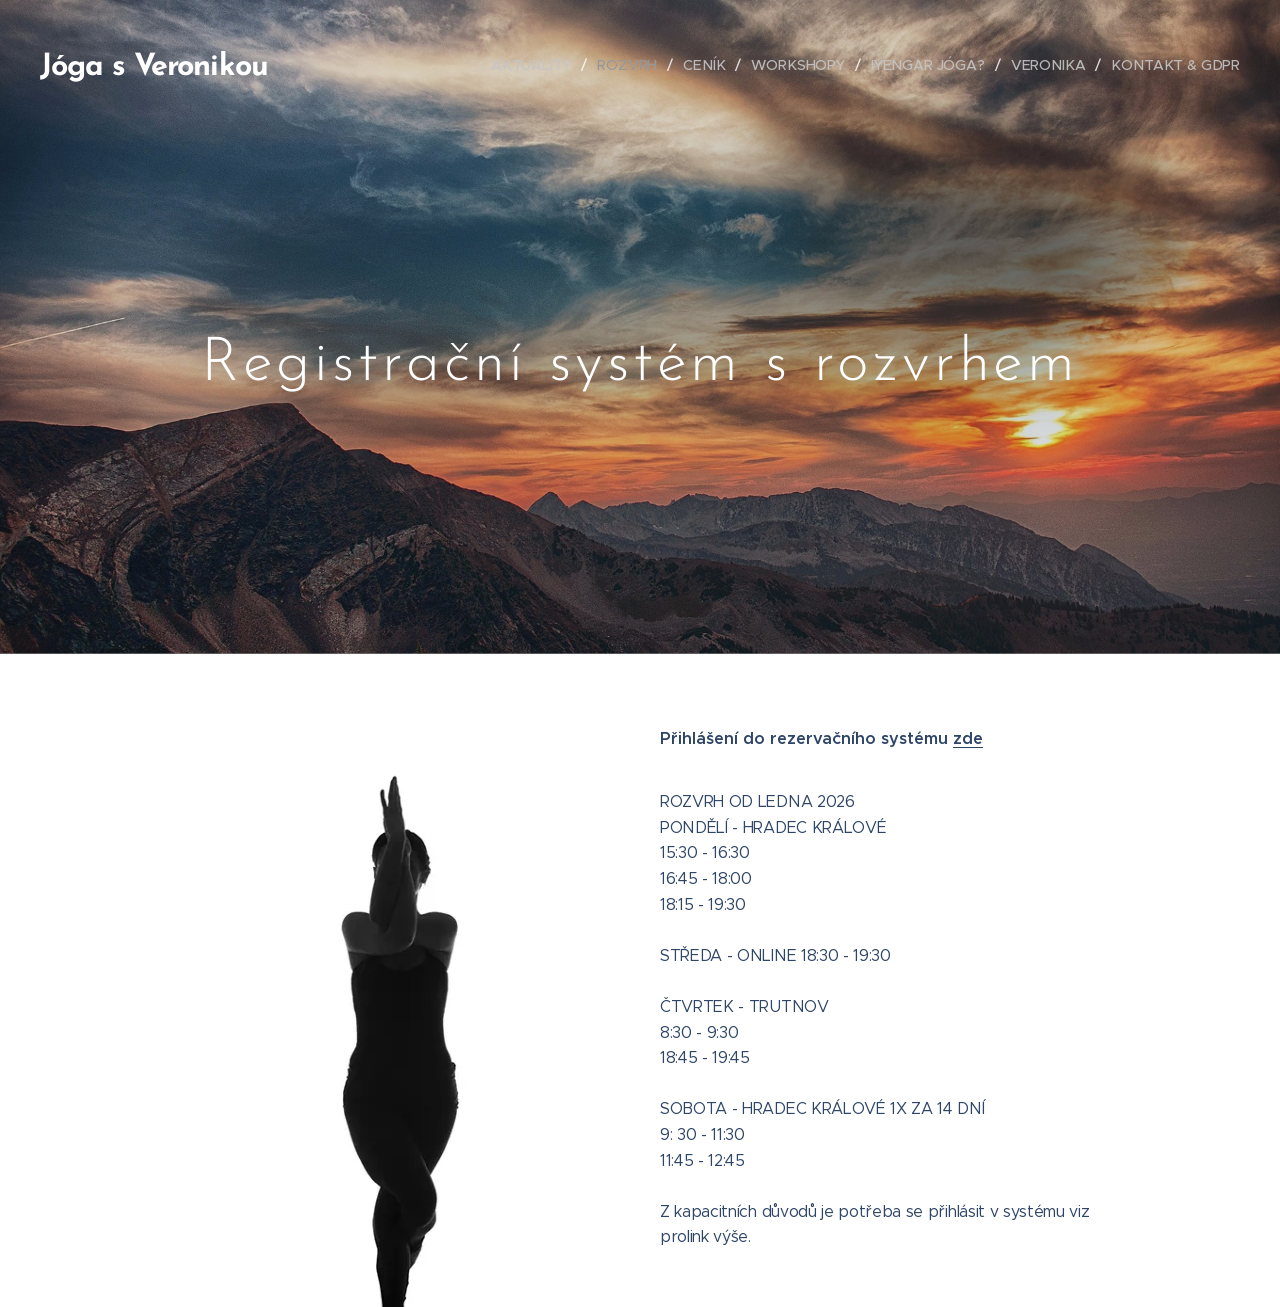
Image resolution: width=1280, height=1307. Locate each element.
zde (968, 738)
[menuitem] (543, 65)
